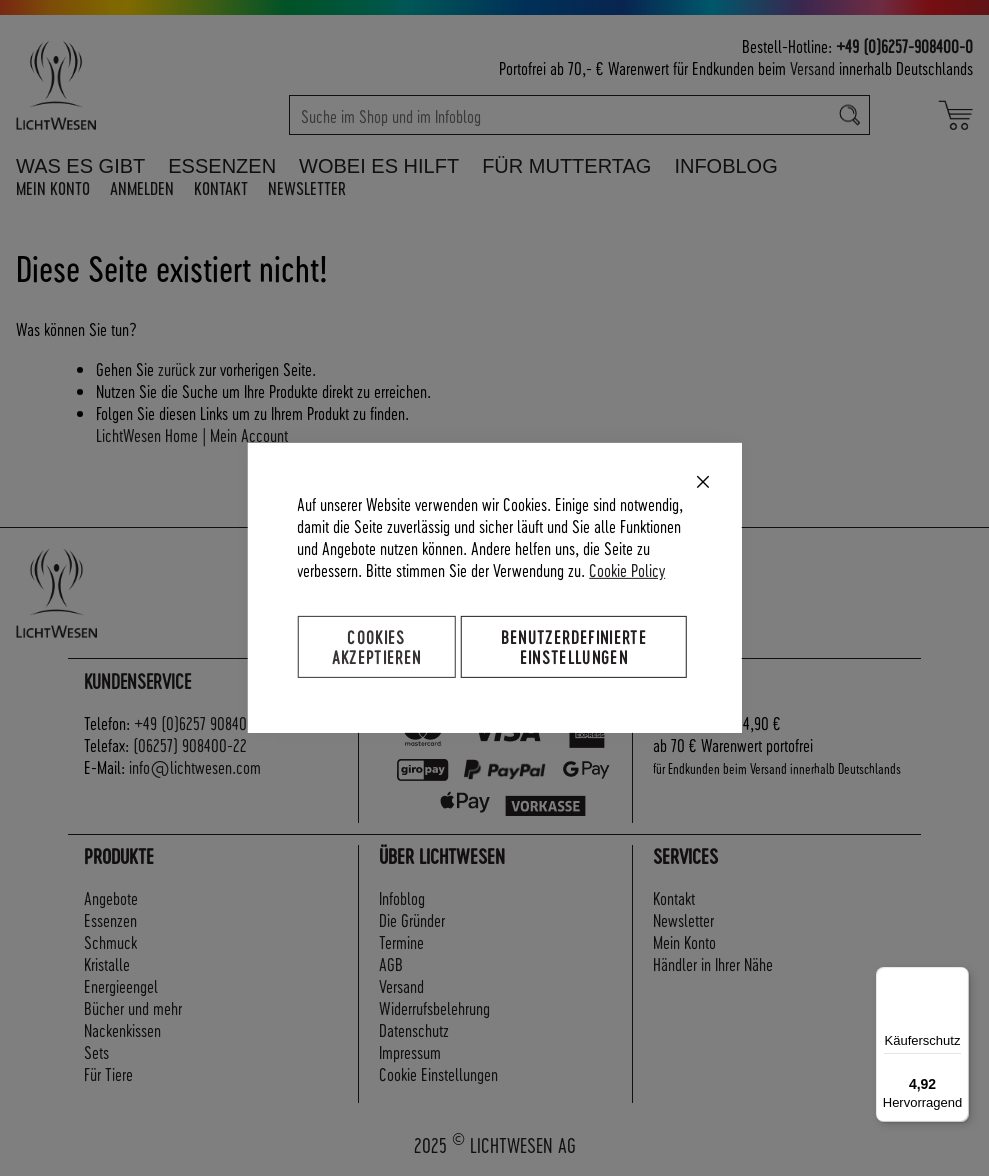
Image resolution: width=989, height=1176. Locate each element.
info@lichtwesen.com (195, 766)
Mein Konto (53, 187)
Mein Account (249, 434)
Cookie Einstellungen (438, 1073)
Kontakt (221, 187)
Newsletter (307, 187)
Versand (812, 67)
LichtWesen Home (147, 434)
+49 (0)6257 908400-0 (201, 722)
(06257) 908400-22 (190, 744)
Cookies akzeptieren (377, 646)
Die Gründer (412, 919)
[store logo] (99, 85)
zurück (176, 368)
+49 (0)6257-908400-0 (904, 45)
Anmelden (142, 187)
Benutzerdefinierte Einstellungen (574, 646)
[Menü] (957, 979)
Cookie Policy (627, 569)
